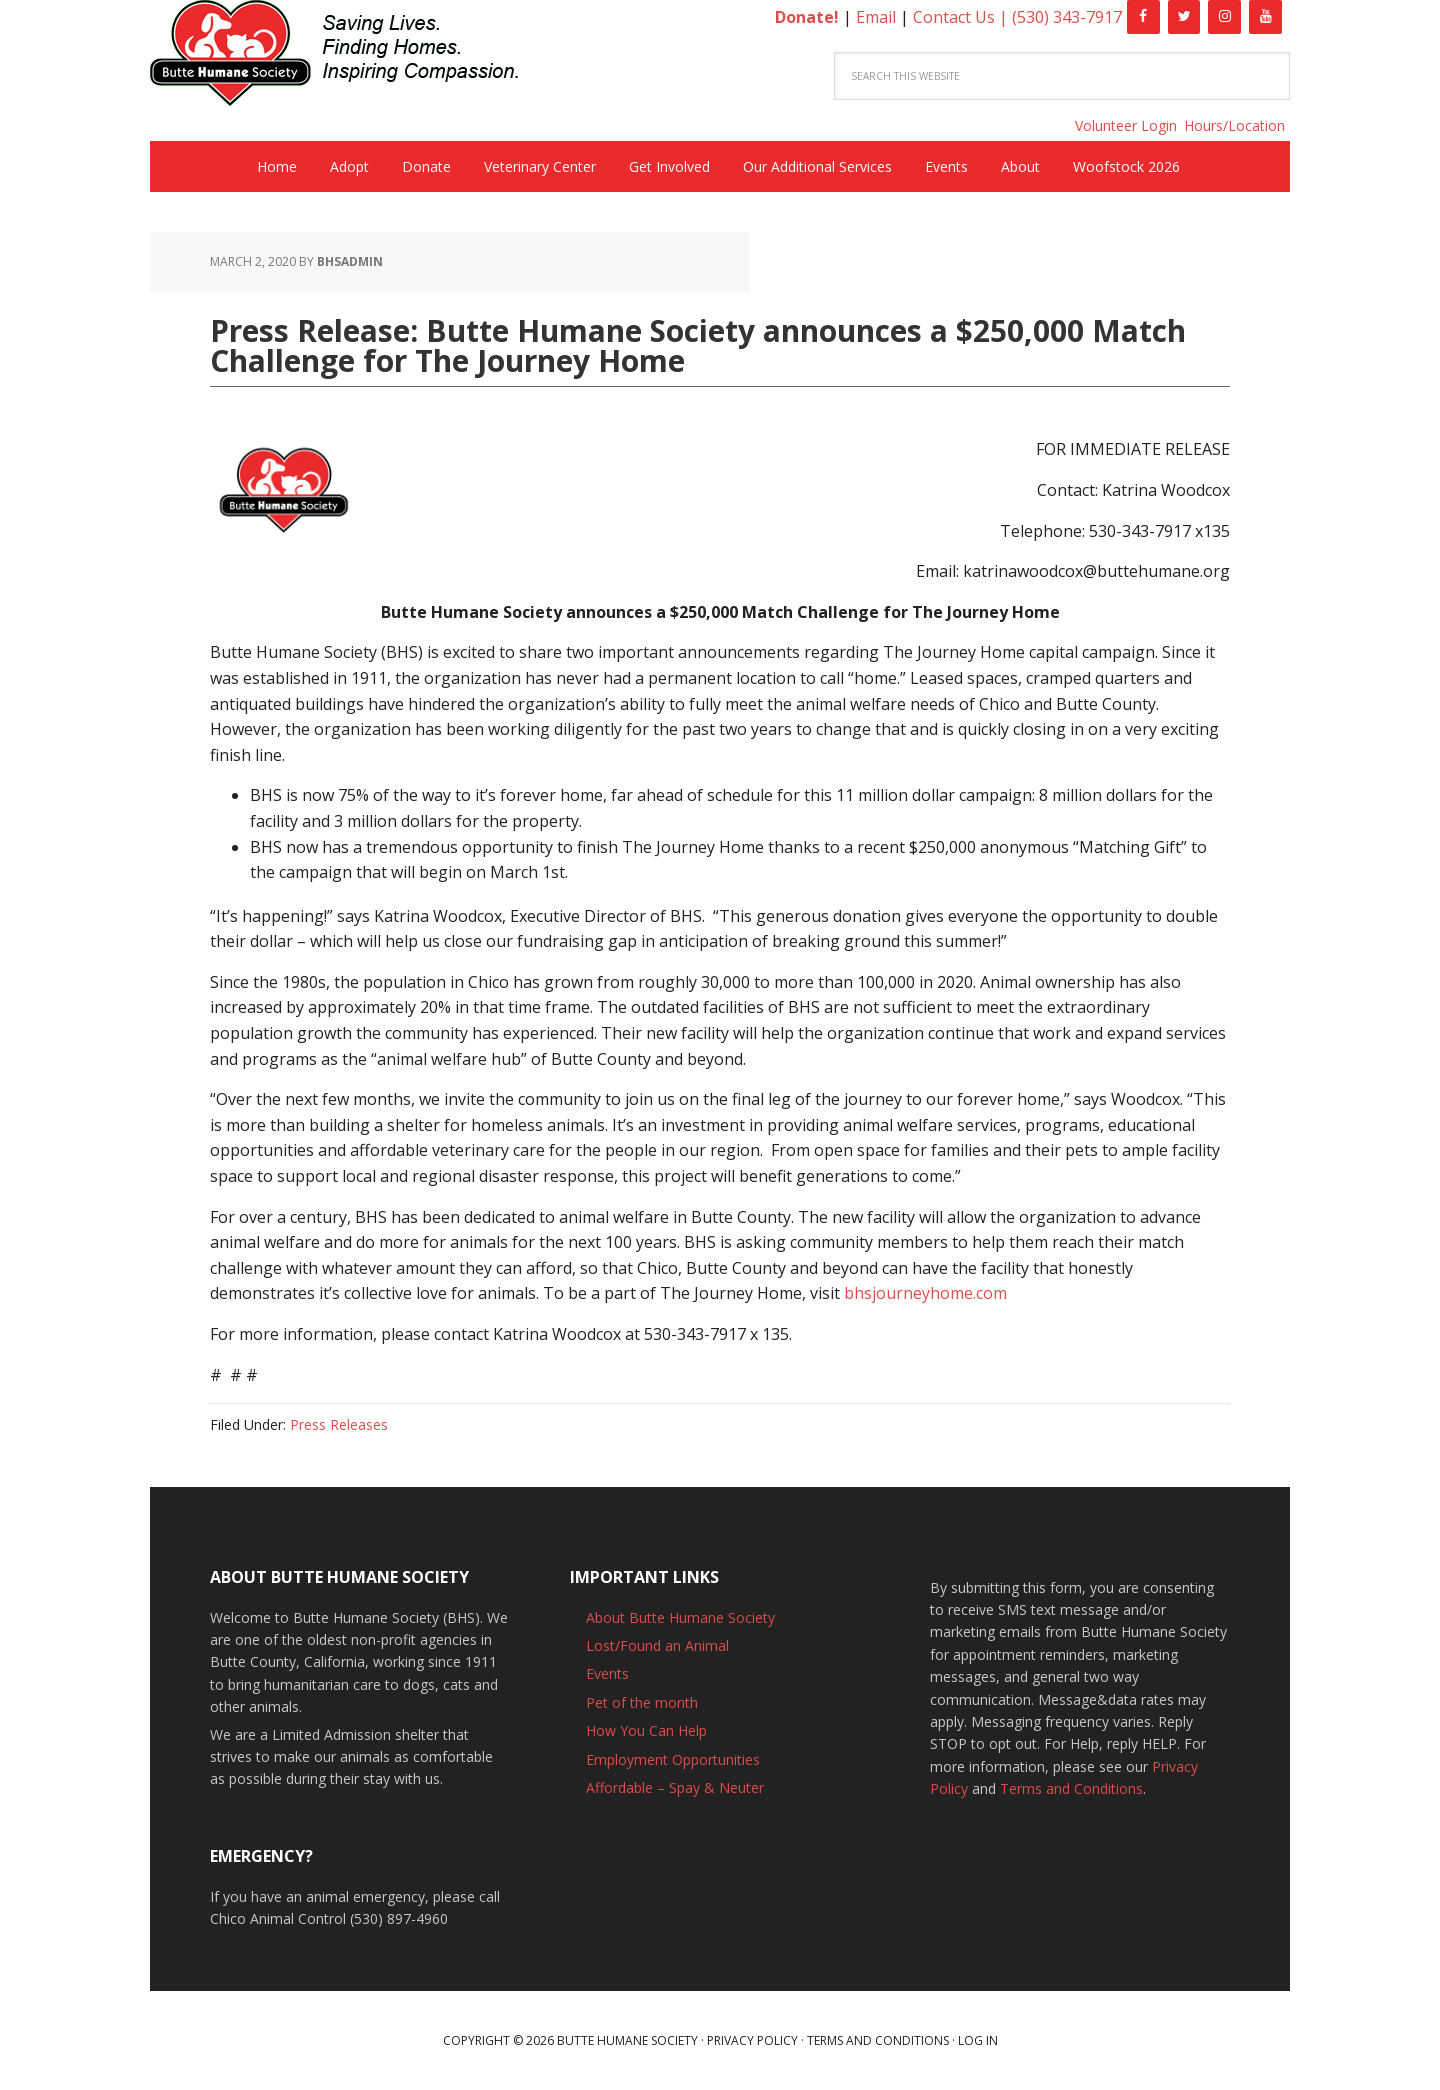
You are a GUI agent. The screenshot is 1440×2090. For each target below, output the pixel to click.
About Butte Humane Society (680, 1617)
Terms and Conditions (1071, 1788)
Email (876, 17)
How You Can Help (646, 1730)
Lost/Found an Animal (657, 1645)
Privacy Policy (752, 2040)
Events (607, 1673)
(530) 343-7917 (1067, 17)
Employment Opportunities (673, 1759)
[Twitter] (1184, 17)
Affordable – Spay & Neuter (675, 1787)
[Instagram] (1224, 17)
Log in (978, 2040)
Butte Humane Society (350, 56)
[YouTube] (1265, 17)
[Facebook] (1143, 17)
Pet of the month (642, 1702)
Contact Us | (962, 17)
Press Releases (339, 1424)
